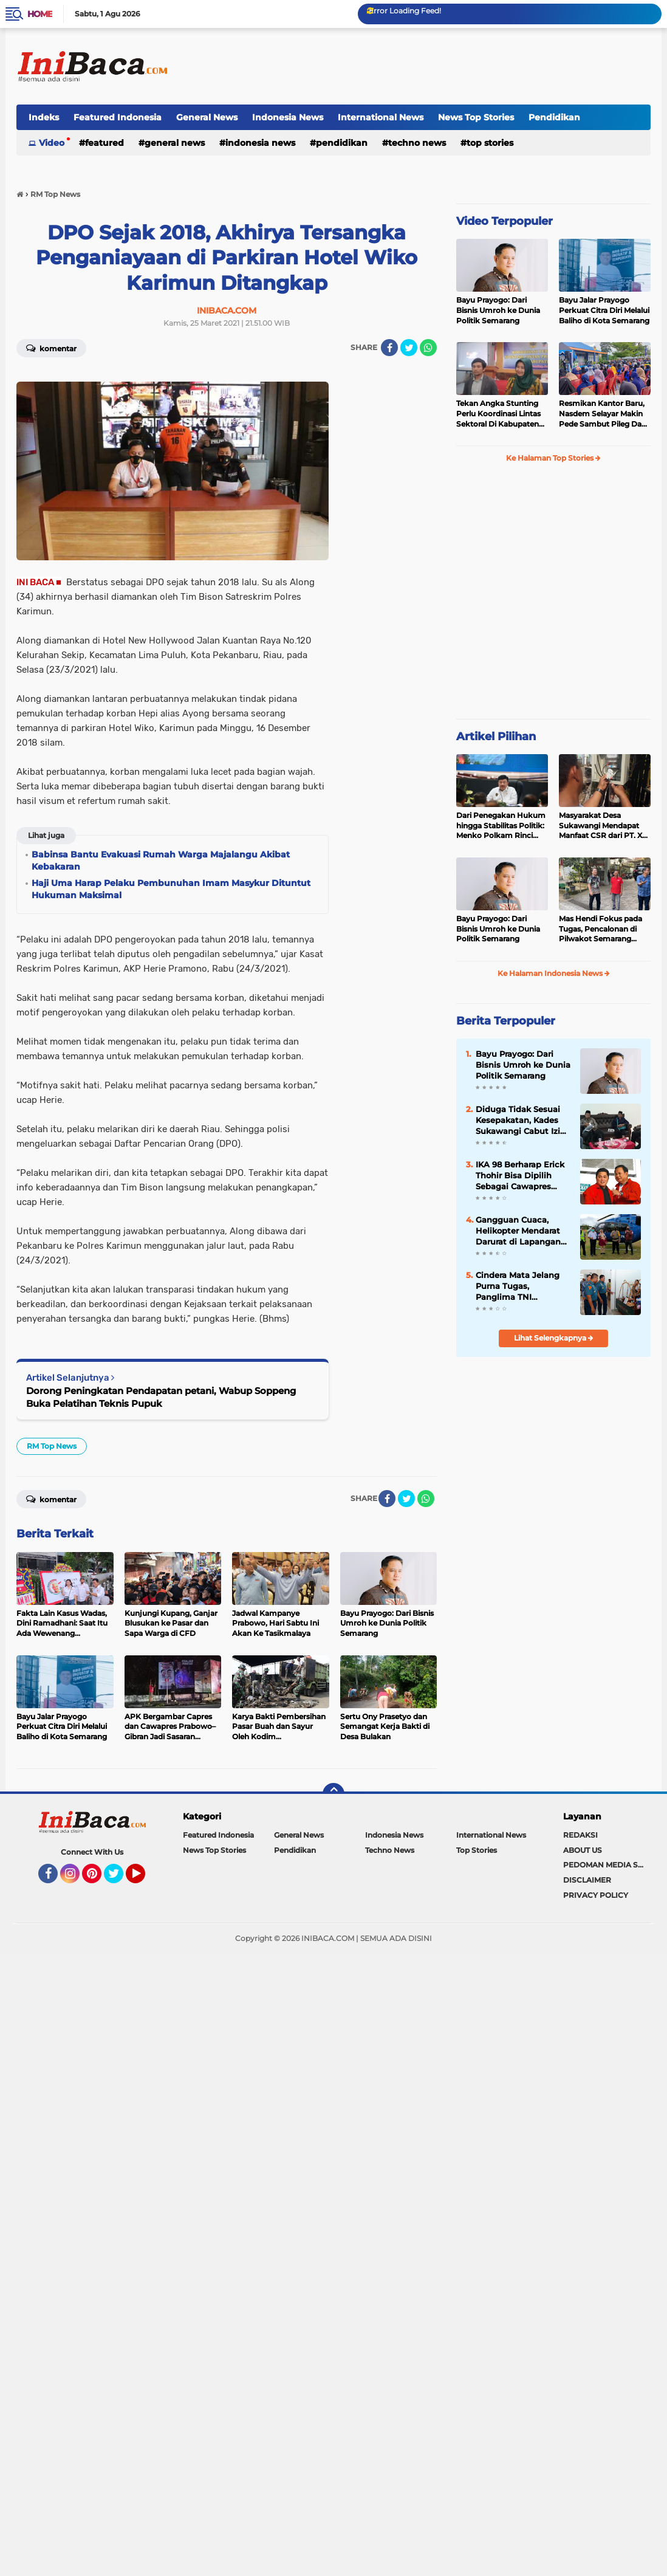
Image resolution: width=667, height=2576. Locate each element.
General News (207, 117)
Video (51, 142)
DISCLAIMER (587, 1879)
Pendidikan (554, 117)
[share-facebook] (389, 347)
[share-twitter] (408, 347)
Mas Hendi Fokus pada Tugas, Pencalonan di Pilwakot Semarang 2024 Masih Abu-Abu (600, 929)
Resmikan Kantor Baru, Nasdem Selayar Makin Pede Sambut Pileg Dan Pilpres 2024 (602, 414)
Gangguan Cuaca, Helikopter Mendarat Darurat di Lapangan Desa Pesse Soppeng (518, 1231)
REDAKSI (580, 1834)
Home (39, 14)
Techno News (417, 142)
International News (380, 117)
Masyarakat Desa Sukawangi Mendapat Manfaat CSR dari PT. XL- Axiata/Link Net (604, 826)
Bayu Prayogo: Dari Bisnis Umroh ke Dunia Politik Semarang (498, 310)
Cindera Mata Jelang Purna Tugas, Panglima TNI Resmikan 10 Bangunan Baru (517, 1286)
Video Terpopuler (504, 221)
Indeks (44, 117)
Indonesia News (287, 117)
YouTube (144, 1879)
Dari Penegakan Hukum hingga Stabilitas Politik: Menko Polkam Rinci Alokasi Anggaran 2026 (501, 826)
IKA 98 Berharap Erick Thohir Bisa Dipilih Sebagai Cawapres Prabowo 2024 (520, 1175)
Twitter (119, 1879)
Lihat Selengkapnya (553, 1337)
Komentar (51, 347)
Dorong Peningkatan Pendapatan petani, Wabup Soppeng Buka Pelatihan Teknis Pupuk (161, 1397)
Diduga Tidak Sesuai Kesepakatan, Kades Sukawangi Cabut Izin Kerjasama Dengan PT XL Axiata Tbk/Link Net (523, 1120)
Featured (104, 142)
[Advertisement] (429, 66)
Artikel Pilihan (496, 736)
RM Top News (52, 1446)
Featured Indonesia (118, 117)
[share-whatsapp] (428, 347)
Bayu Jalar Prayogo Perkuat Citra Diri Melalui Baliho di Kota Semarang (604, 310)
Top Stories (490, 142)
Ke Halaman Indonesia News (554, 973)
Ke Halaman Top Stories (553, 457)
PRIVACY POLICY (595, 1895)
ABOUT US (582, 1850)
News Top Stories (476, 117)
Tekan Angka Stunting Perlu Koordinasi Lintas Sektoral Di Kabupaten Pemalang (498, 414)
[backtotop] (333, 1794)
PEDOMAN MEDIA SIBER (607, 1864)
